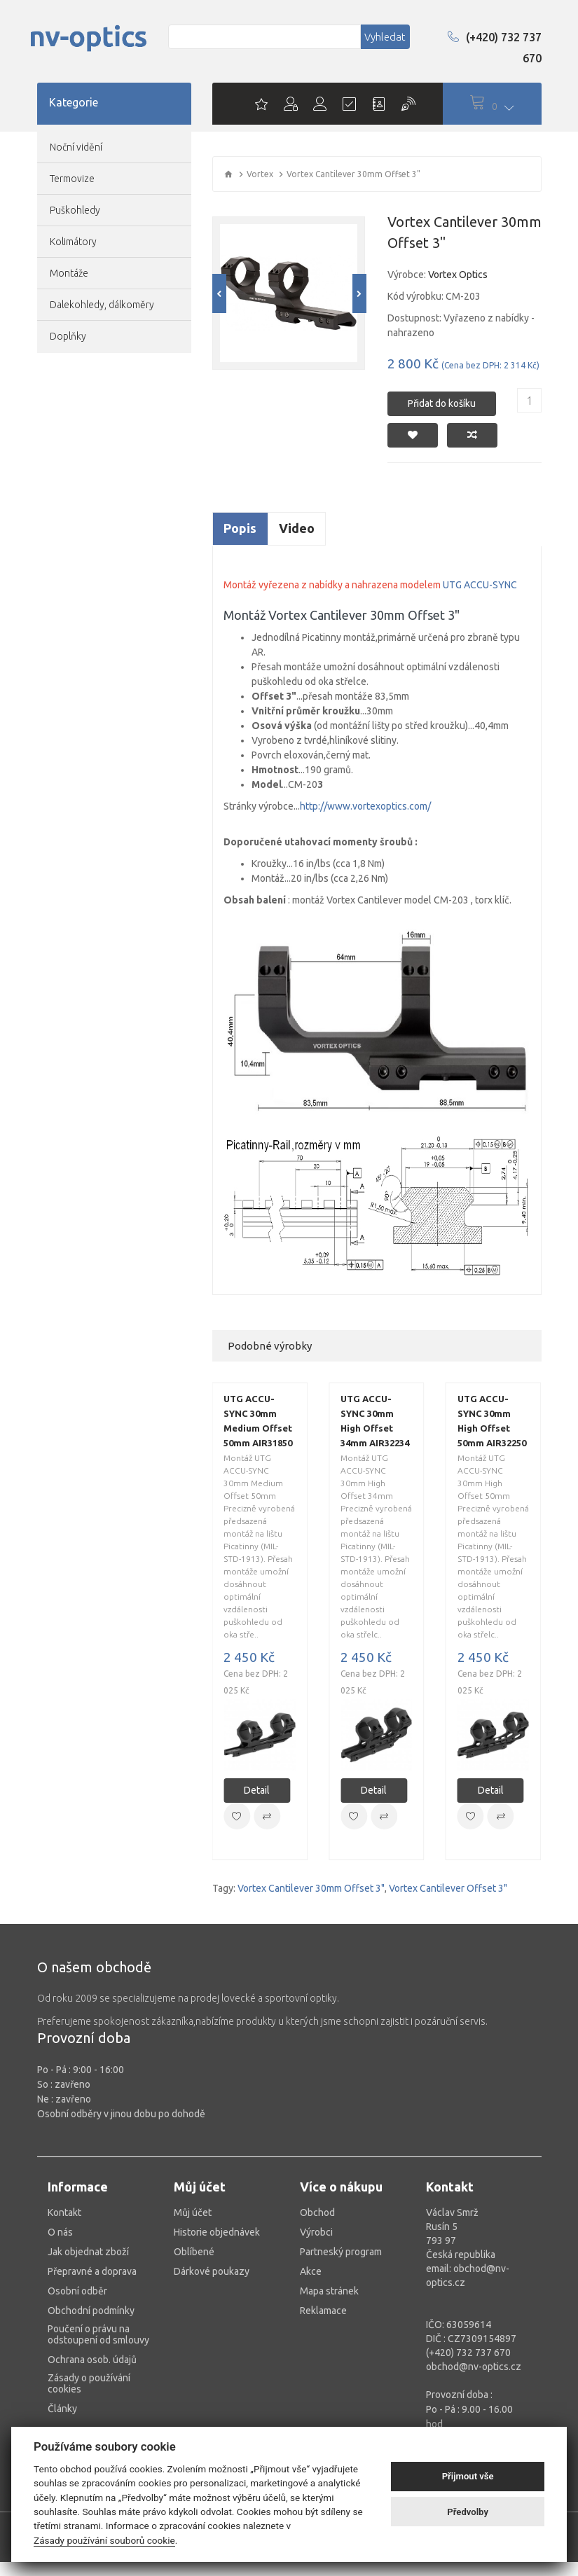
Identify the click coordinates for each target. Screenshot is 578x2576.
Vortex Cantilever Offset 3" (448, 1888)
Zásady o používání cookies (89, 2383)
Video (297, 528)
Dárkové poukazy (211, 2271)
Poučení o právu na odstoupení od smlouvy (98, 2334)
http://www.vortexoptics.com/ (365, 806)
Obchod (317, 2212)
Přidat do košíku (442, 400)
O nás (60, 2232)
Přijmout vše (468, 2476)
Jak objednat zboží (88, 2251)
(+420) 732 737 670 (495, 47)
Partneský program (341, 2251)
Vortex (260, 174)
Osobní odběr (77, 2291)
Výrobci (316, 2232)
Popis (239, 528)
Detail (257, 1790)
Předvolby (467, 2512)
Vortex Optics (458, 274)
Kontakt (64, 2212)
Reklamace (323, 2310)
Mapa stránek (329, 2291)
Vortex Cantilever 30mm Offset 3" (311, 1888)
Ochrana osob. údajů (92, 2359)
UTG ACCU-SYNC (480, 584)
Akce (311, 2271)
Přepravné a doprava (92, 2271)
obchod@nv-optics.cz (473, 2366)
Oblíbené (194, 2251)
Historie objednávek (217, 2232)
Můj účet (193, 2212)
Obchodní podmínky (91, 2310)
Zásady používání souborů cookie (104, 2540)
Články (62, 2408)
